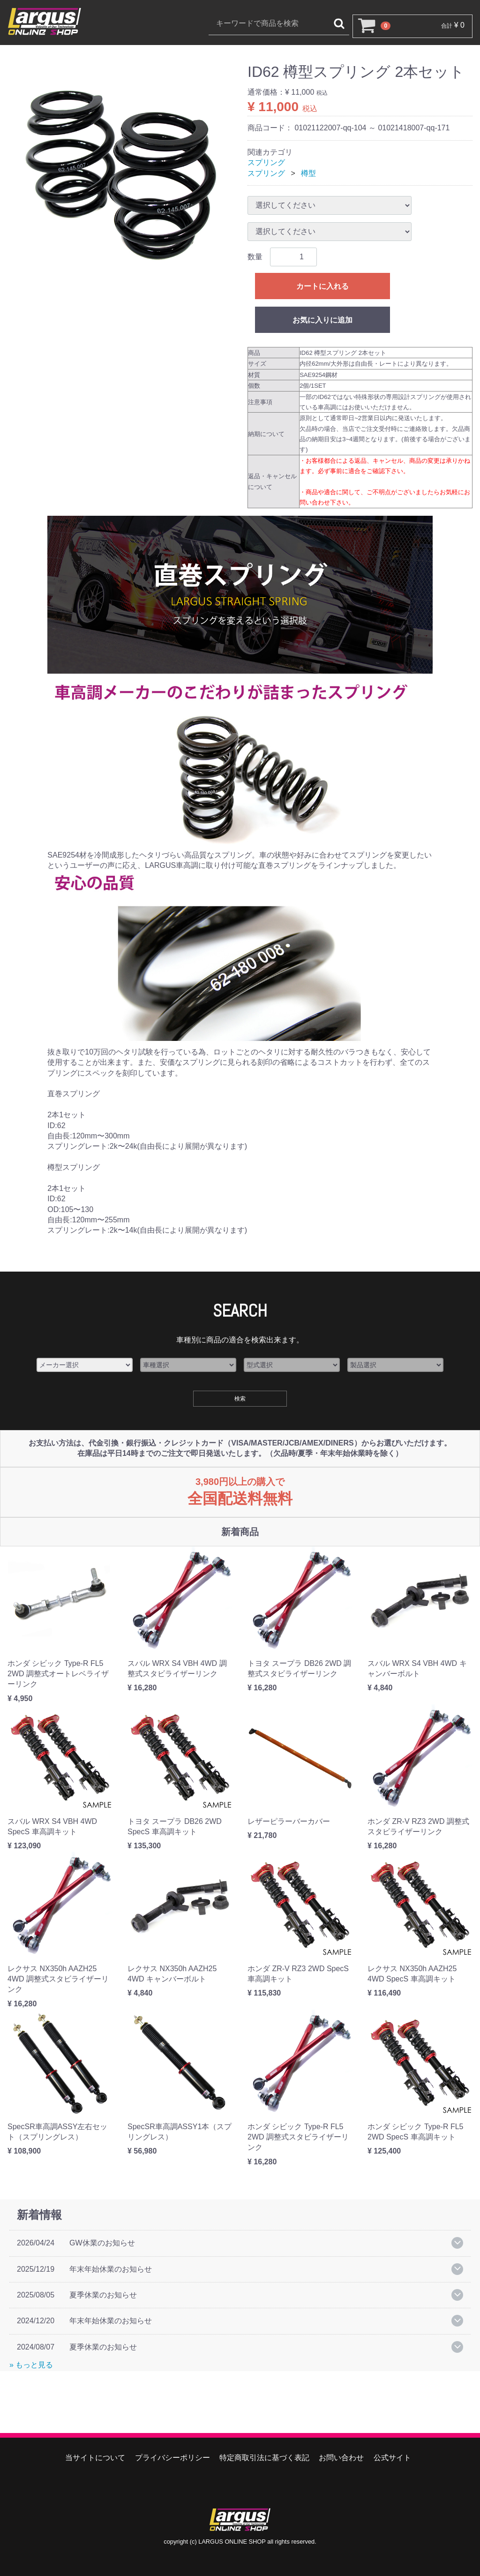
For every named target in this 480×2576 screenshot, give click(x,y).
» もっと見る (31, 2365)
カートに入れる (322, 286)
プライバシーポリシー (172, 2458)
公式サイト (392, 2458)
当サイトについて (95, 2458)
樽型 (308, 173)
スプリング (266, 162)
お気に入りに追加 (322, 320)
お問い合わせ (341, 2458)
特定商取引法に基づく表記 (264, 2458)
